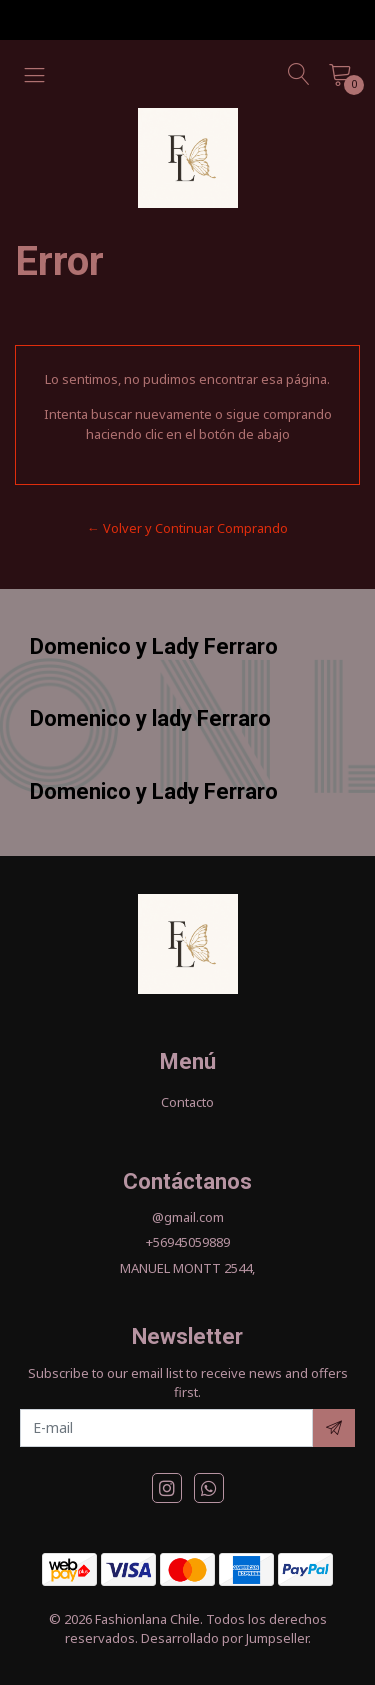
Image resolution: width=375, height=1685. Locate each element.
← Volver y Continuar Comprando (187, 528)
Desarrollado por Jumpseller (224, 1638)
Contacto (187, 1102)
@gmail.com (188, 1217)
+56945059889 (188, 1242)
